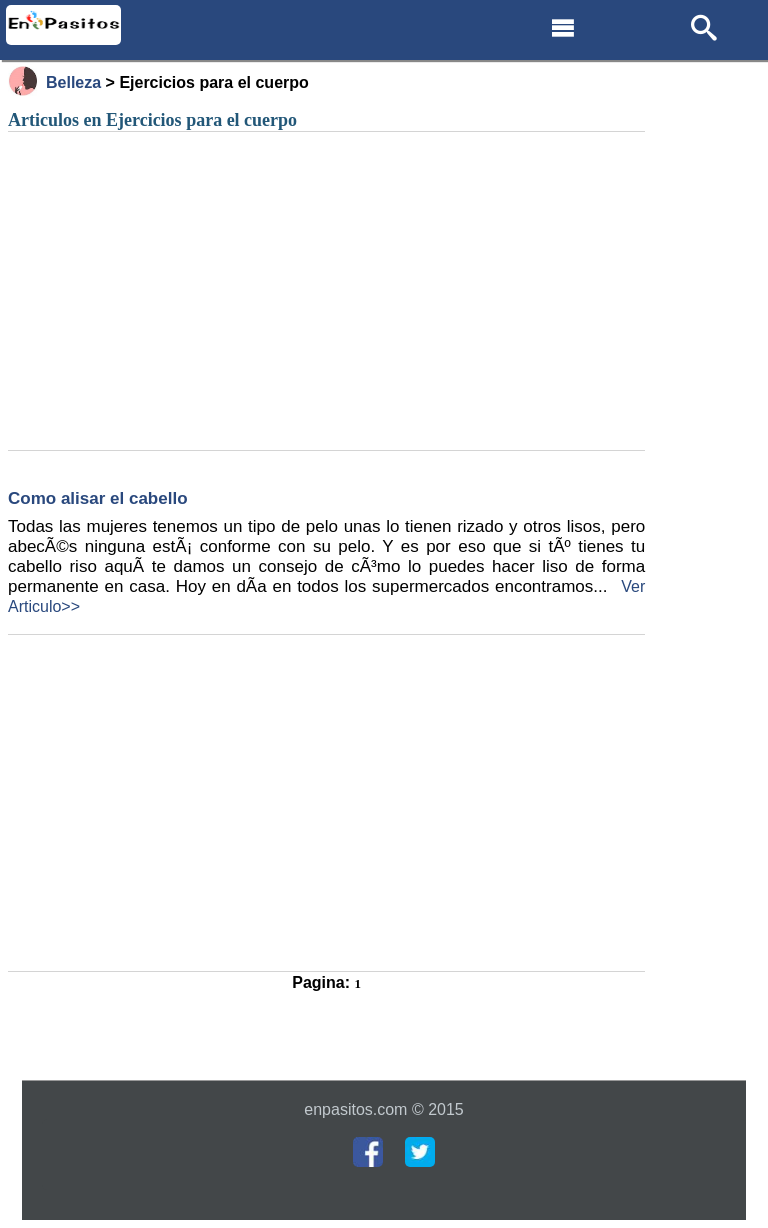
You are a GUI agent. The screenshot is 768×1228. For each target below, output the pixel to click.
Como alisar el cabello (98, 498)
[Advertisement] (326, 292)
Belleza (73, 82)
